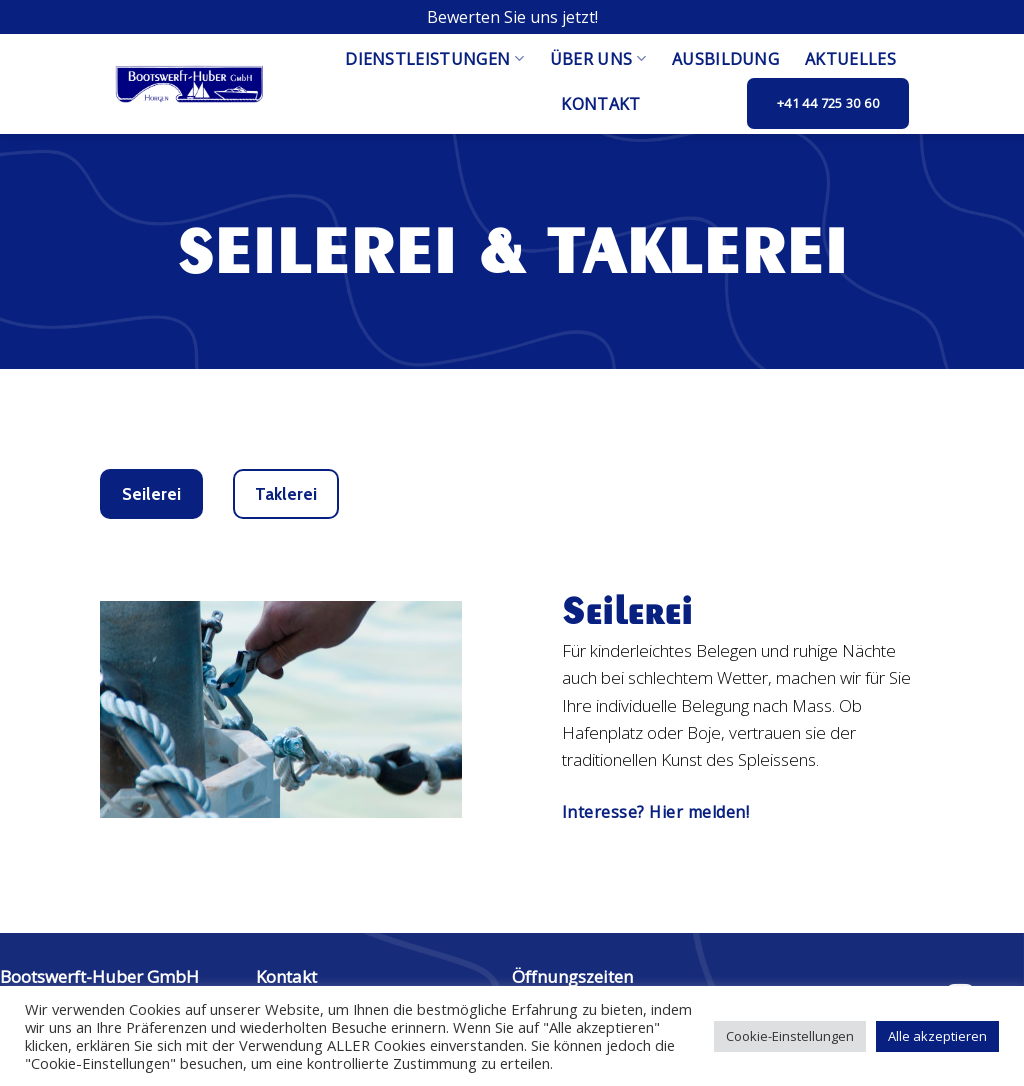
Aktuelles (850, 59)
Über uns (598, 59)
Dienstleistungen (434, 59)
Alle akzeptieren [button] (937, 1036)
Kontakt (600, 104)
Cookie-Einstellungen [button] (790, 1036)
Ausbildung (725, 59)
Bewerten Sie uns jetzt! (512, 17)
